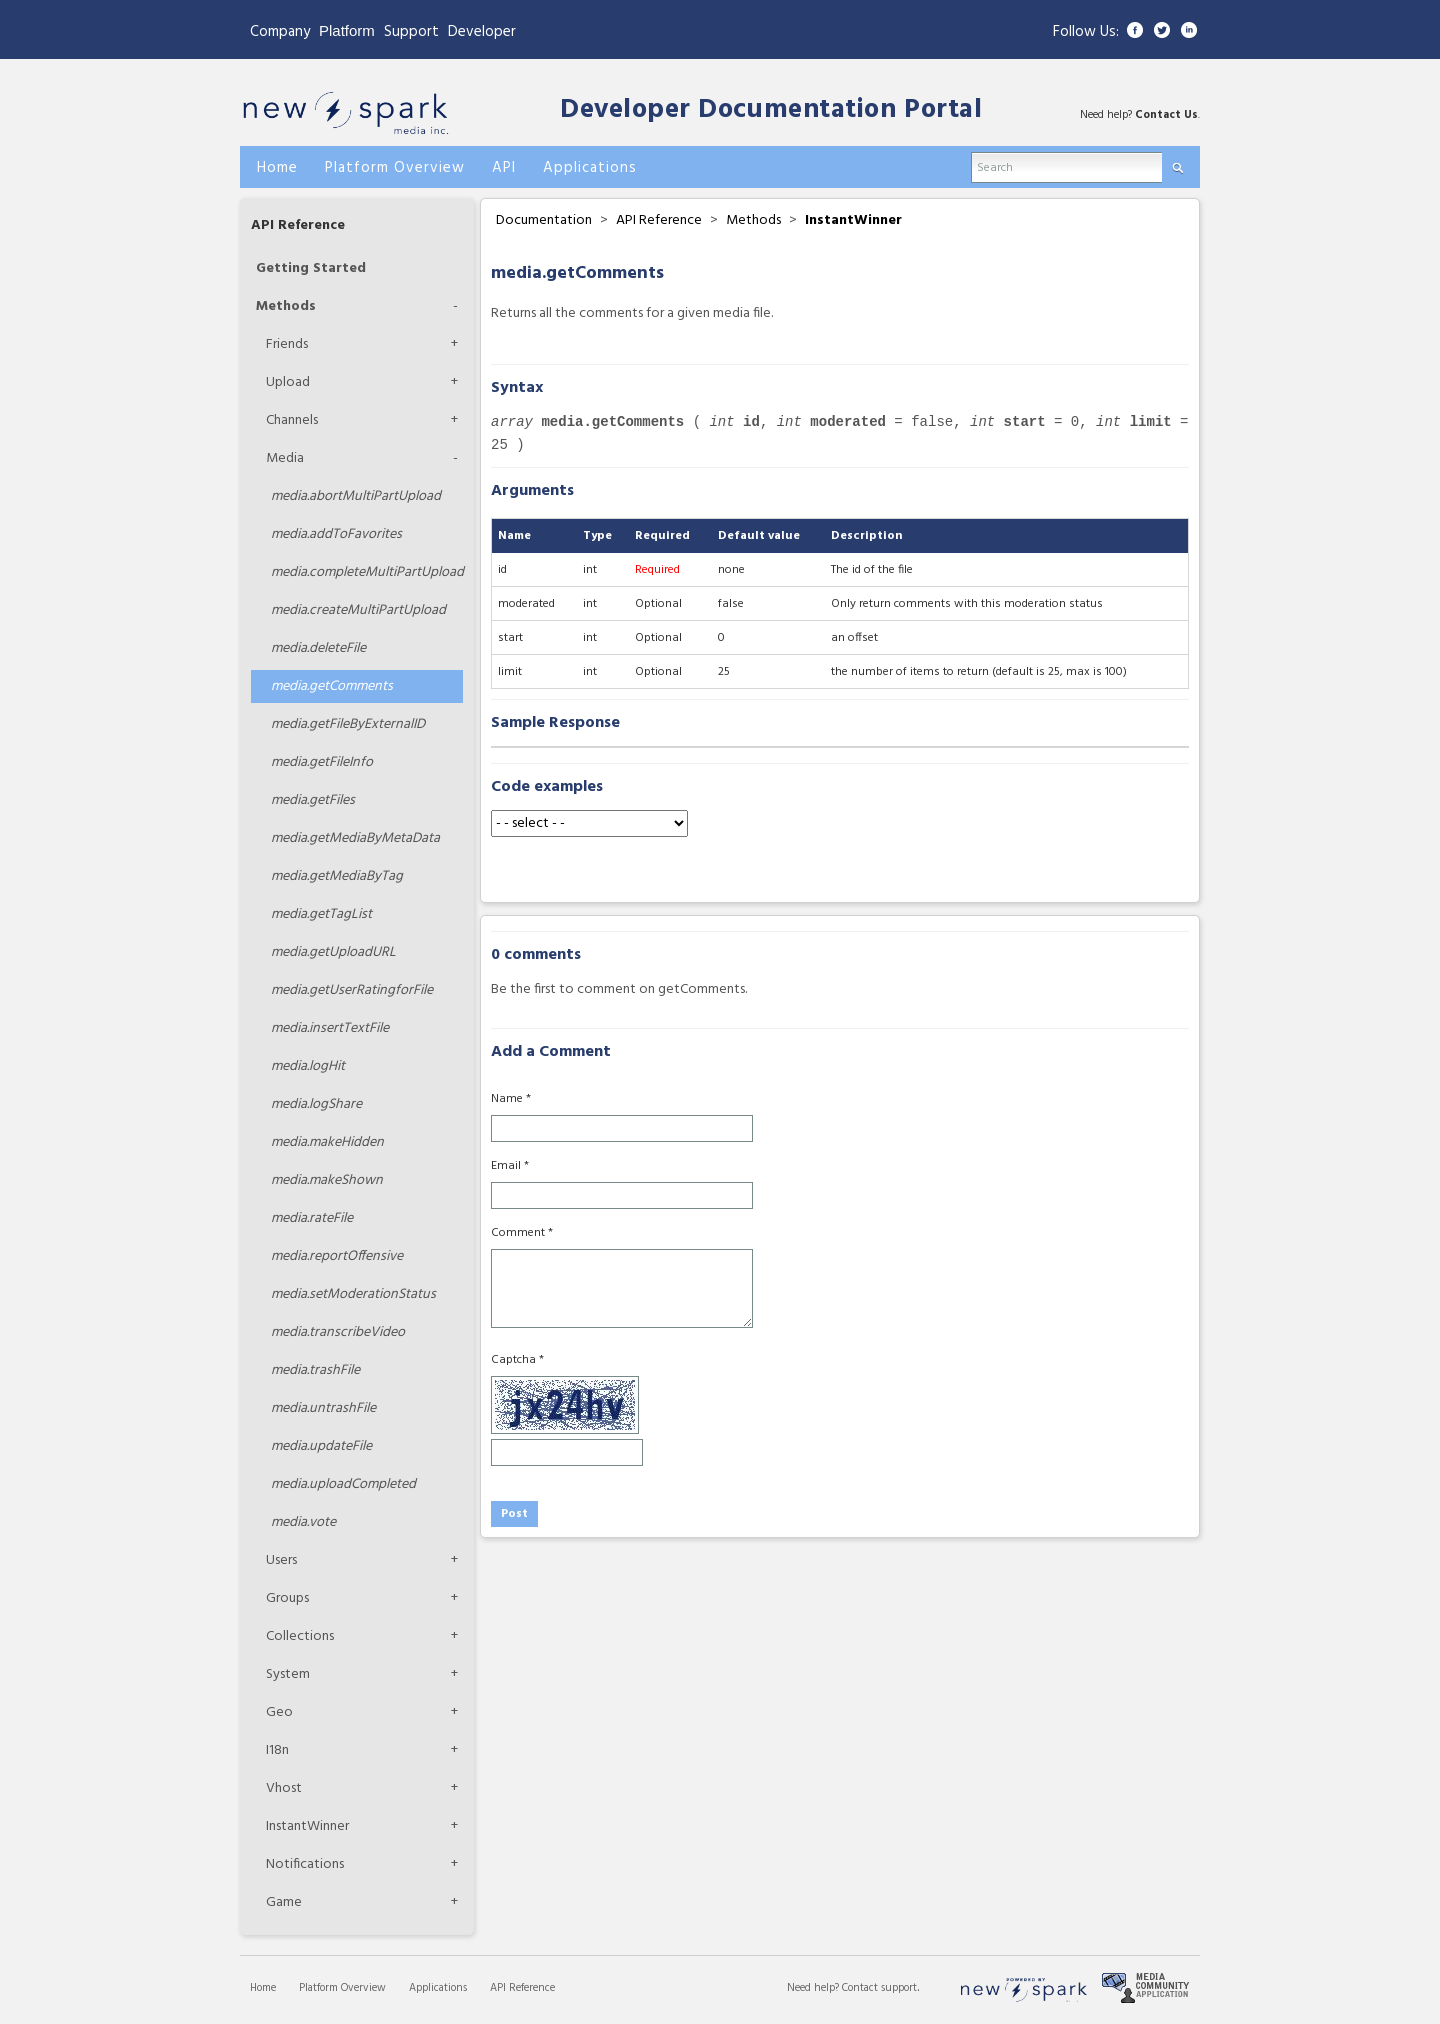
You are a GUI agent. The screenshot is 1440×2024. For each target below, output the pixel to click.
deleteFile (318, 648)
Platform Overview (342, 1988)
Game (284, 1902)
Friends (287, 344)
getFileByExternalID (348, 724)
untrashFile (323, 1408)
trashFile (315, 1370)
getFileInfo (322, 762)
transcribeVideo (338, 1332)
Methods (286, 306)
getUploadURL (333, 952)
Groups (287, 1598)
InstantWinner (307, 1826)
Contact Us (1166, 115)
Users (281, 1560)
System (288, 1674)
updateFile (321, 1446)
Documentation (544, 220)
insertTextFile (330, 1028)
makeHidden (327, 1142)
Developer (482, 32)
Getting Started (311, 268)
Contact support (879, 1988)
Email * (510, 1166)
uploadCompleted (343, 1484)
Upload (288, 382)
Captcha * (517, 1360)
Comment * (522, 1233)
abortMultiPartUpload (356, 496)
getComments (332, 686)
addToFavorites (336, 534)
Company (280, 32)
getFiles (313, 800)
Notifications (305, 1864)
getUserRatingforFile (352, 990)
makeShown (327, 1180)
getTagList (321, 914)
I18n (277, 1750)
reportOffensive (337, 1256)
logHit (308, 1066)
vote (303, 1522)
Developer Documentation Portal (771, 110)
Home (263, 1988)
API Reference (298, 225)
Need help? (814, 1988)
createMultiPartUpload (358, 610)
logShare (316, 1104)
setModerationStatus (353, 1294)
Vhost (284, 1788)
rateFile (312, 1218)
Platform (347, 30)
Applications (438, 1988)
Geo (279, 1712)
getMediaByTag (337, 876)
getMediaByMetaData (355, 838)
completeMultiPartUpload (367, 572)
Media (285, 458)
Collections (300, 1636)
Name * (511, 1099)
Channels (292, 420)
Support (411, 32)
